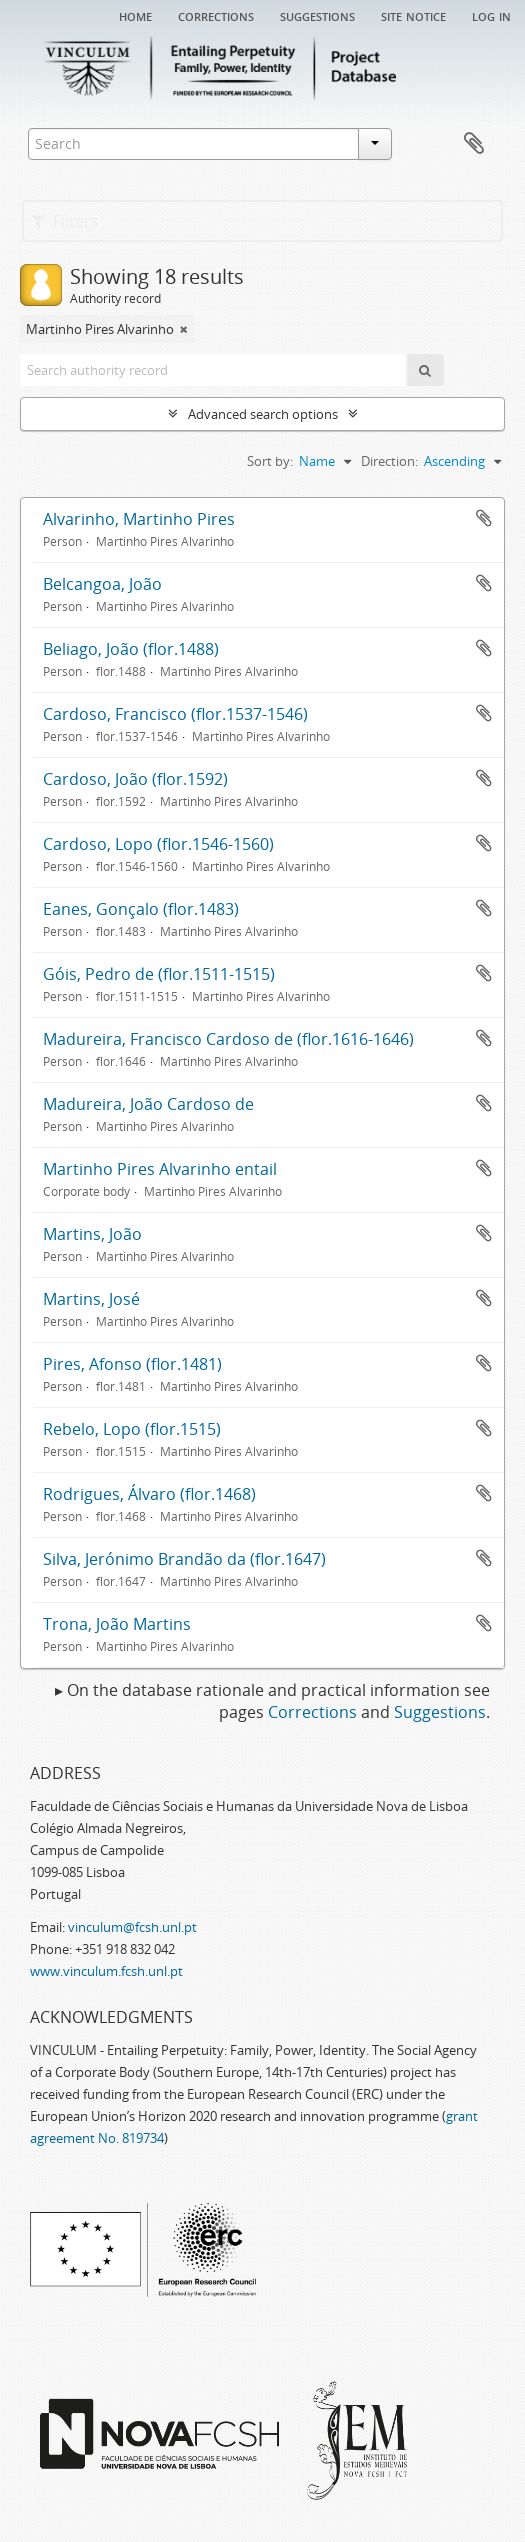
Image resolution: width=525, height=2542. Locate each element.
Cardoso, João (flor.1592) (135, 779)
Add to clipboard (484, 518)
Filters (65, 221)
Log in (491, 15)
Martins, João (92, 1234)
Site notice (413, 15)
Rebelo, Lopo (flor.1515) (132, 1429)
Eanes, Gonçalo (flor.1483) (141, 909)
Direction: (389, 461)
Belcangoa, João (102, 584)
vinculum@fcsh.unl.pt (132, 1927)
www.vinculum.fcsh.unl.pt (106, 1971)
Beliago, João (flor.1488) (131, 649)
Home (135, 15)
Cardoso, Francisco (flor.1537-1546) (175, 714)
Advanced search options (263, 414)
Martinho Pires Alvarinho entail (160, 1169)
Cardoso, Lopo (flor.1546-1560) (158, 844)
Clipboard (474, 144)
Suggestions (317, 15)
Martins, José (91, 1299)
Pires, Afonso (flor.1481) (132, 1364)
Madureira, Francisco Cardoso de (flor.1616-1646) (228, 1039)
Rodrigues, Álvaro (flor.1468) (149, 1494)
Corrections (216, 15)
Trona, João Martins (117, 1624)
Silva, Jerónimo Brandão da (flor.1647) (184, 1559)
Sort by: (270, 461)
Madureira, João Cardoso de (148, 1104)
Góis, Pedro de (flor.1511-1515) (159, 974)
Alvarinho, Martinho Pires (139, 519)
